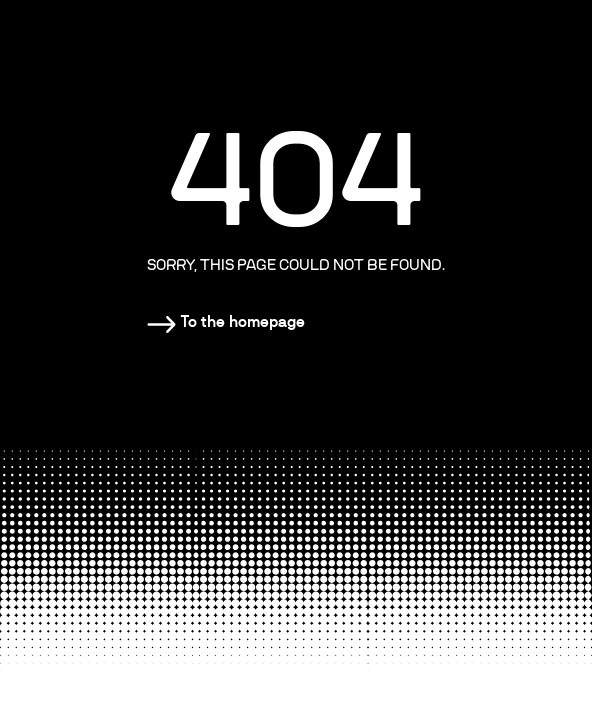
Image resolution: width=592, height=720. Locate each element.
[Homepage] (226, 322)
